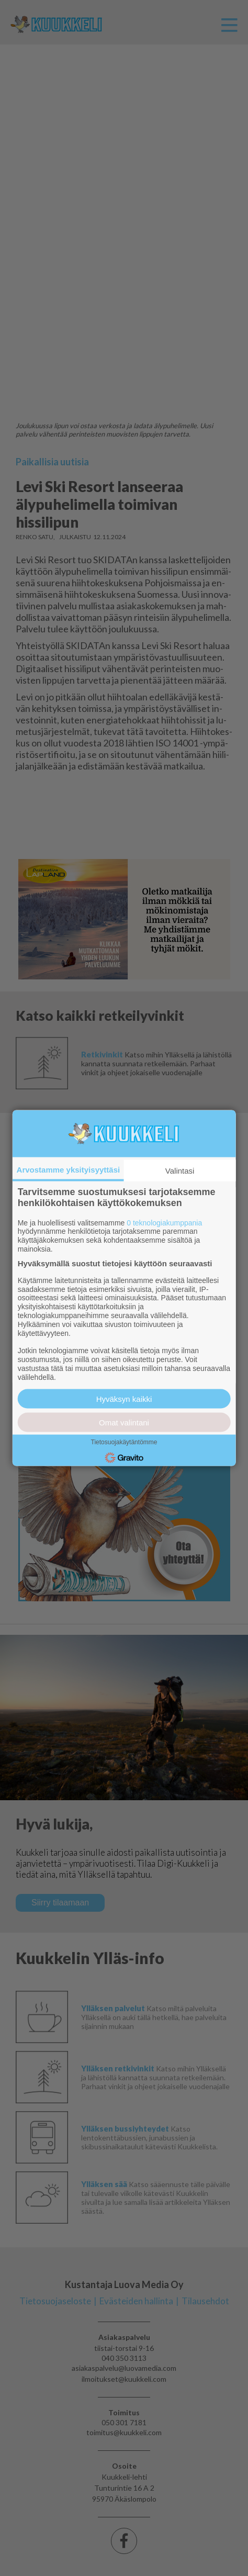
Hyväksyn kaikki (124, 1399)
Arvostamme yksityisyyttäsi (68, 1169)
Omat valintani (124, 1422)
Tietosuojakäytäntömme (124, 1442)
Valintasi (180, 1170)
